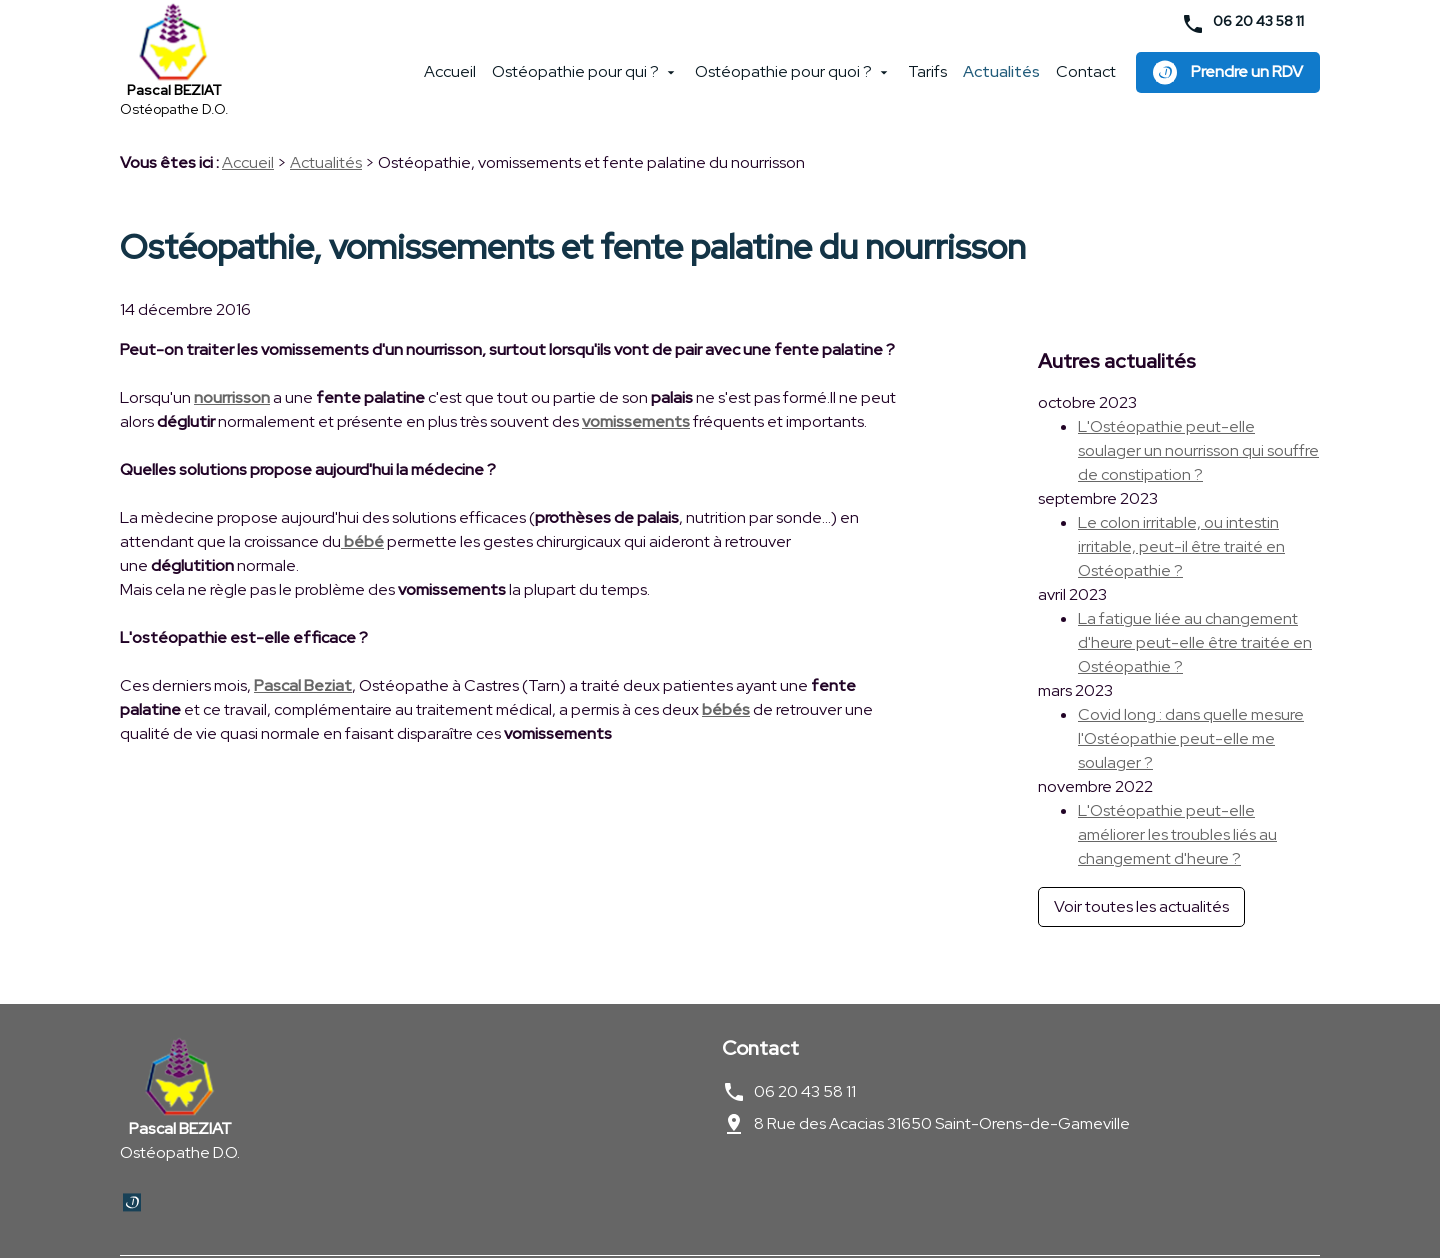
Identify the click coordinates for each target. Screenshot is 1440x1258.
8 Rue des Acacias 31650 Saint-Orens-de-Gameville (942, 1053)
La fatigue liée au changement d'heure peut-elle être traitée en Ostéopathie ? (1195, 600)
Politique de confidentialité (341, 1214)
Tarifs (927, 79)
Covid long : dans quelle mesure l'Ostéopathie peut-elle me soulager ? (1191, 696)
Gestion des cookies (518, 1214)
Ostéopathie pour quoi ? (783, 79)
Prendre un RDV (1228, 79)
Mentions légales (175, 1214)
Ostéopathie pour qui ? (575, 79)
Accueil (450, 79)
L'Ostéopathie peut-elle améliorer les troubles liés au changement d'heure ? (1177, 792)
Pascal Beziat (303, 693)
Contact (1086, 79)
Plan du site (646, 1214)
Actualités (1001, 79)
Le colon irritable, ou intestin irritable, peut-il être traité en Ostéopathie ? (1181, 504)
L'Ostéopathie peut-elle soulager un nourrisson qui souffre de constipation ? (1198, 408)
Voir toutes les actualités (1141, 864)
